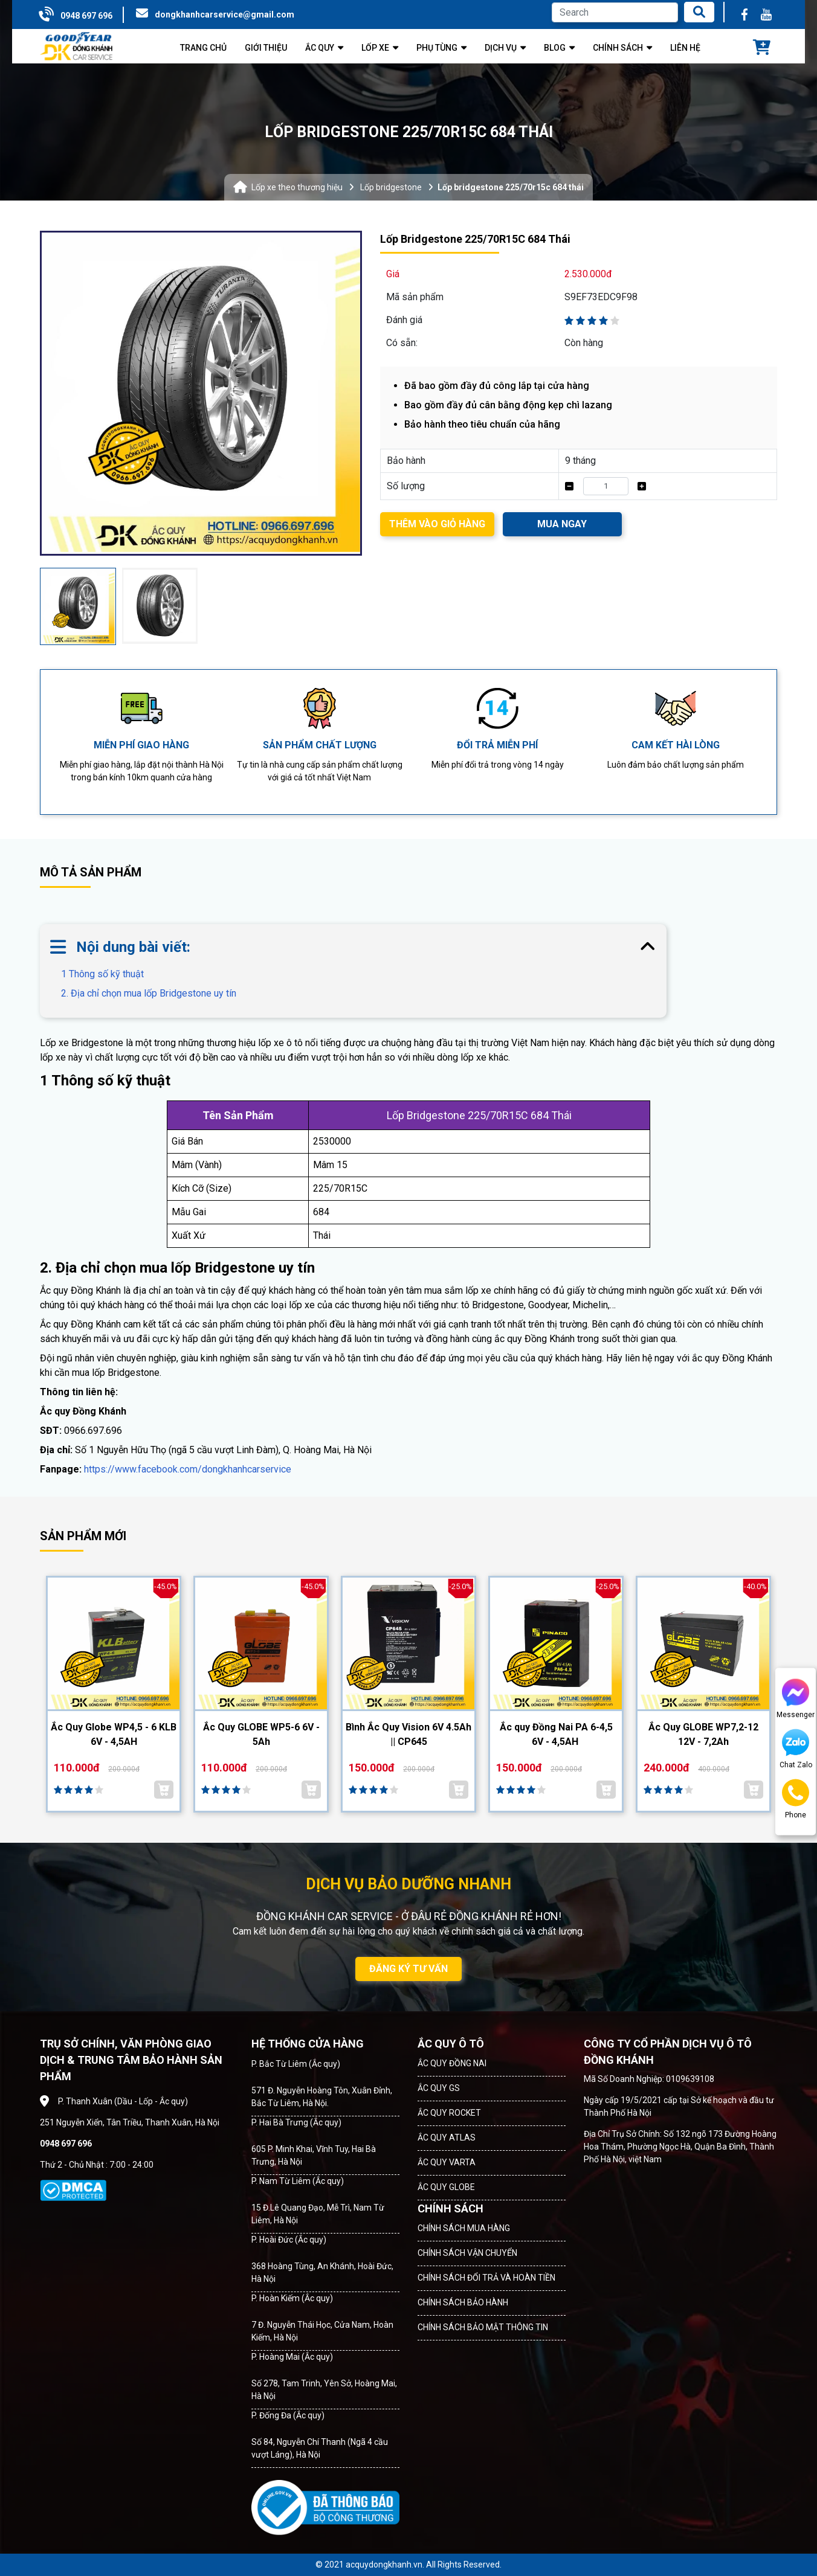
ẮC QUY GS (439, 2088)
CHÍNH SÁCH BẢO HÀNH (463, 2302)
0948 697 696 (86, 16)
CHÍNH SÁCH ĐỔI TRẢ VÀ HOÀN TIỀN (486, 2277)
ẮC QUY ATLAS (447, 2137)
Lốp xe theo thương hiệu (297, 187)
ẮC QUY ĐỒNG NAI (452, 2063)
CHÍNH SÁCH (450, 2208)
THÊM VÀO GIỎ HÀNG (437, 524)
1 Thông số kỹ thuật (112, 974)
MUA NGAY (562, 524)
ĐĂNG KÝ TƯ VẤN (408, 1968)
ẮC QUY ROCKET (449, 2113)
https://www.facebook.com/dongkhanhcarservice (187, 1469)
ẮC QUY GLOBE (446, 2187)
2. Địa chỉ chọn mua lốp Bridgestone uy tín (148, 993)
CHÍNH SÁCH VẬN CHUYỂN (467, 2253)
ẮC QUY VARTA (447, 2162)
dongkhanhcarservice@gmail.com (224, 14)
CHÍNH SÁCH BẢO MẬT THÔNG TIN (483, 2327)
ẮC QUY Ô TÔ (451, 2043)
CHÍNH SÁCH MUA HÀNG (464, 2228)
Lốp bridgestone (391, 187)
